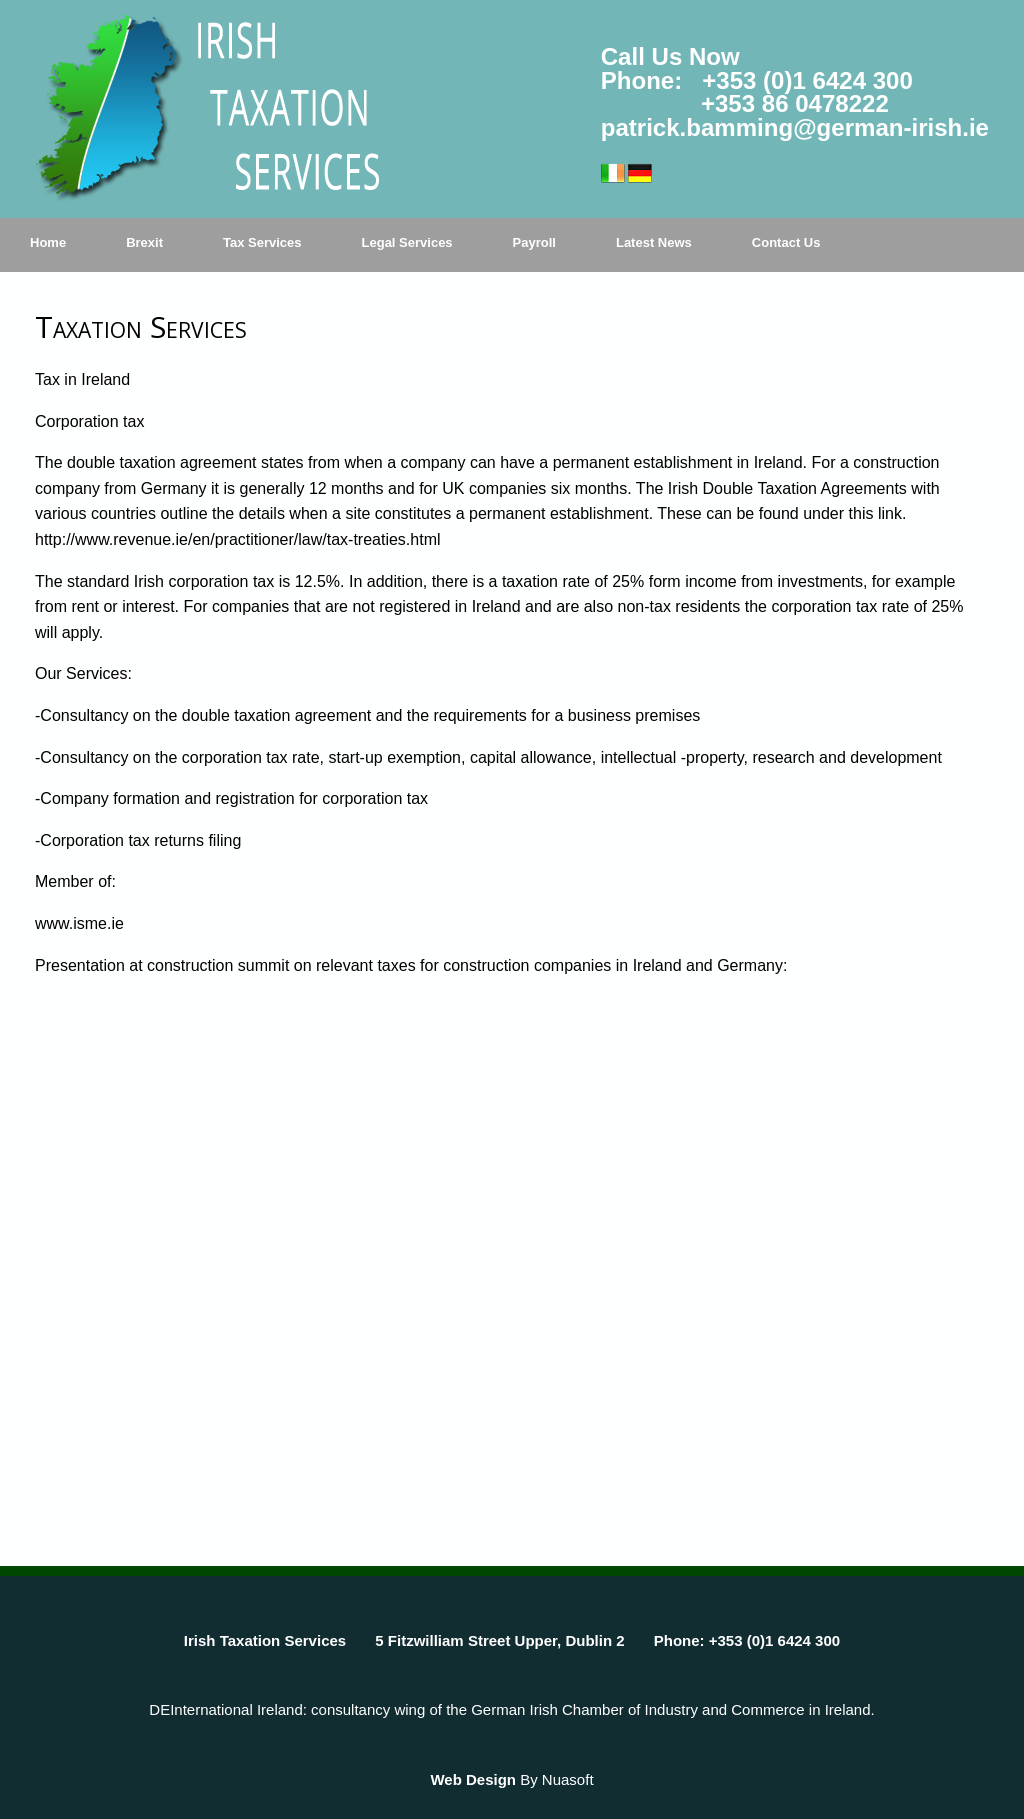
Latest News (654, 242)
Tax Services (262, 242)
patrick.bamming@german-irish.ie (795, 127)
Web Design (473, 1779)
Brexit (144, 242)
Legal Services (407, 242)
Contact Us (786, 242)
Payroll (534, 242)
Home (48, 242)
